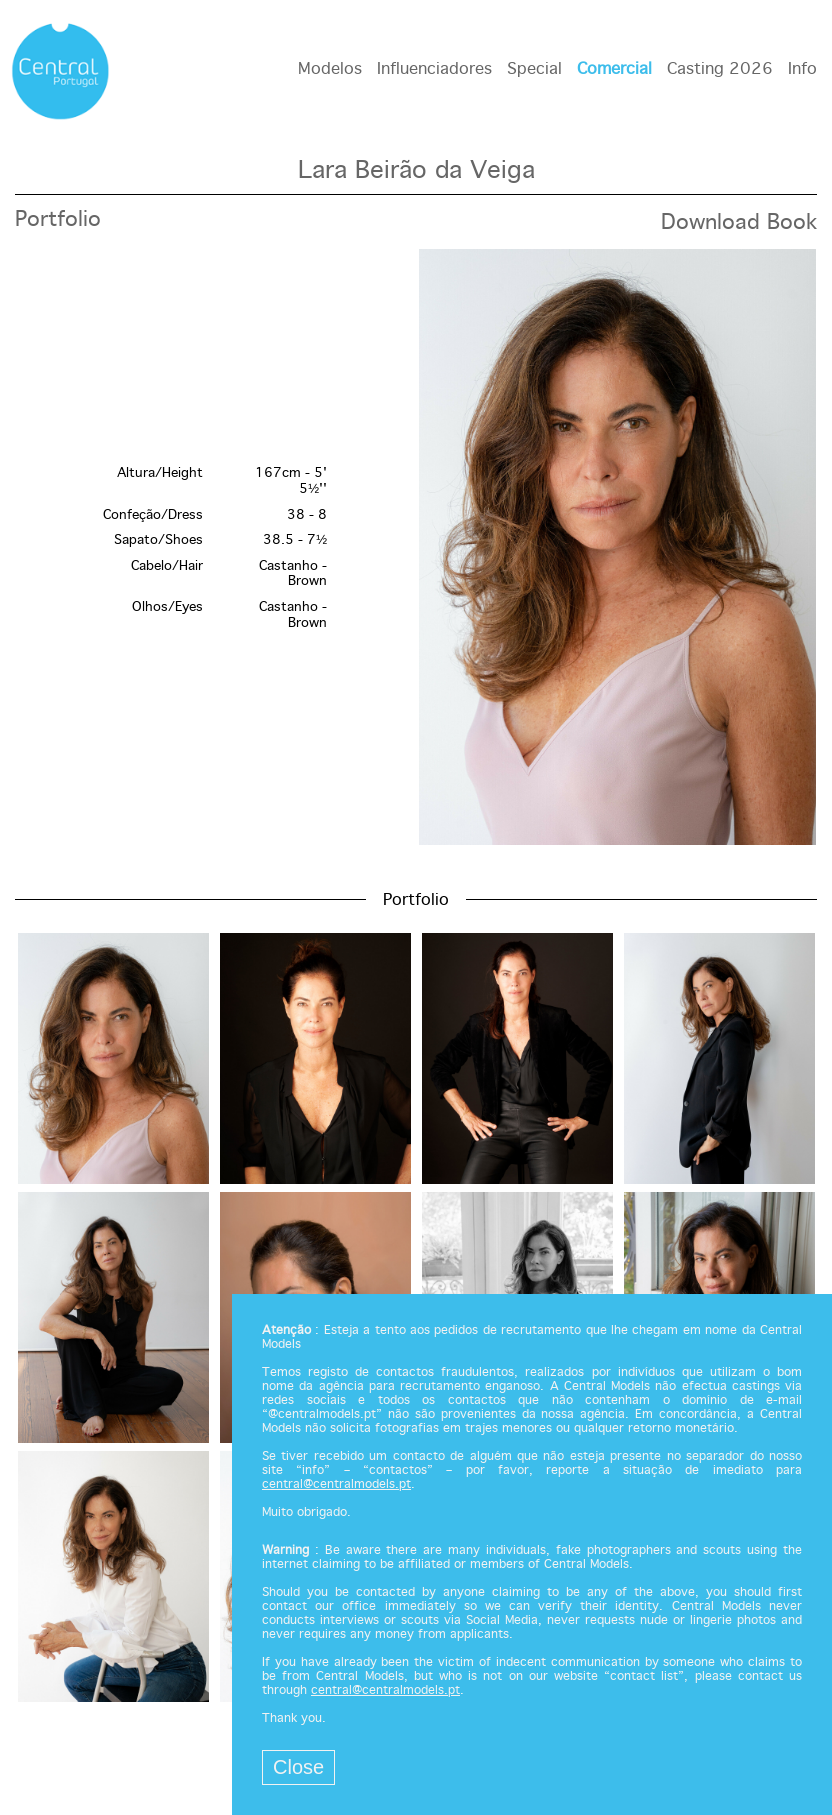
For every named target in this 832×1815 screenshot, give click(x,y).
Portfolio (58, 220)
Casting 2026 (720, 69)
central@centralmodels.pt (336, 1485)
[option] (416, 549)
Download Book (739, 223)
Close (298, 1767)
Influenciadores (434, 69)
